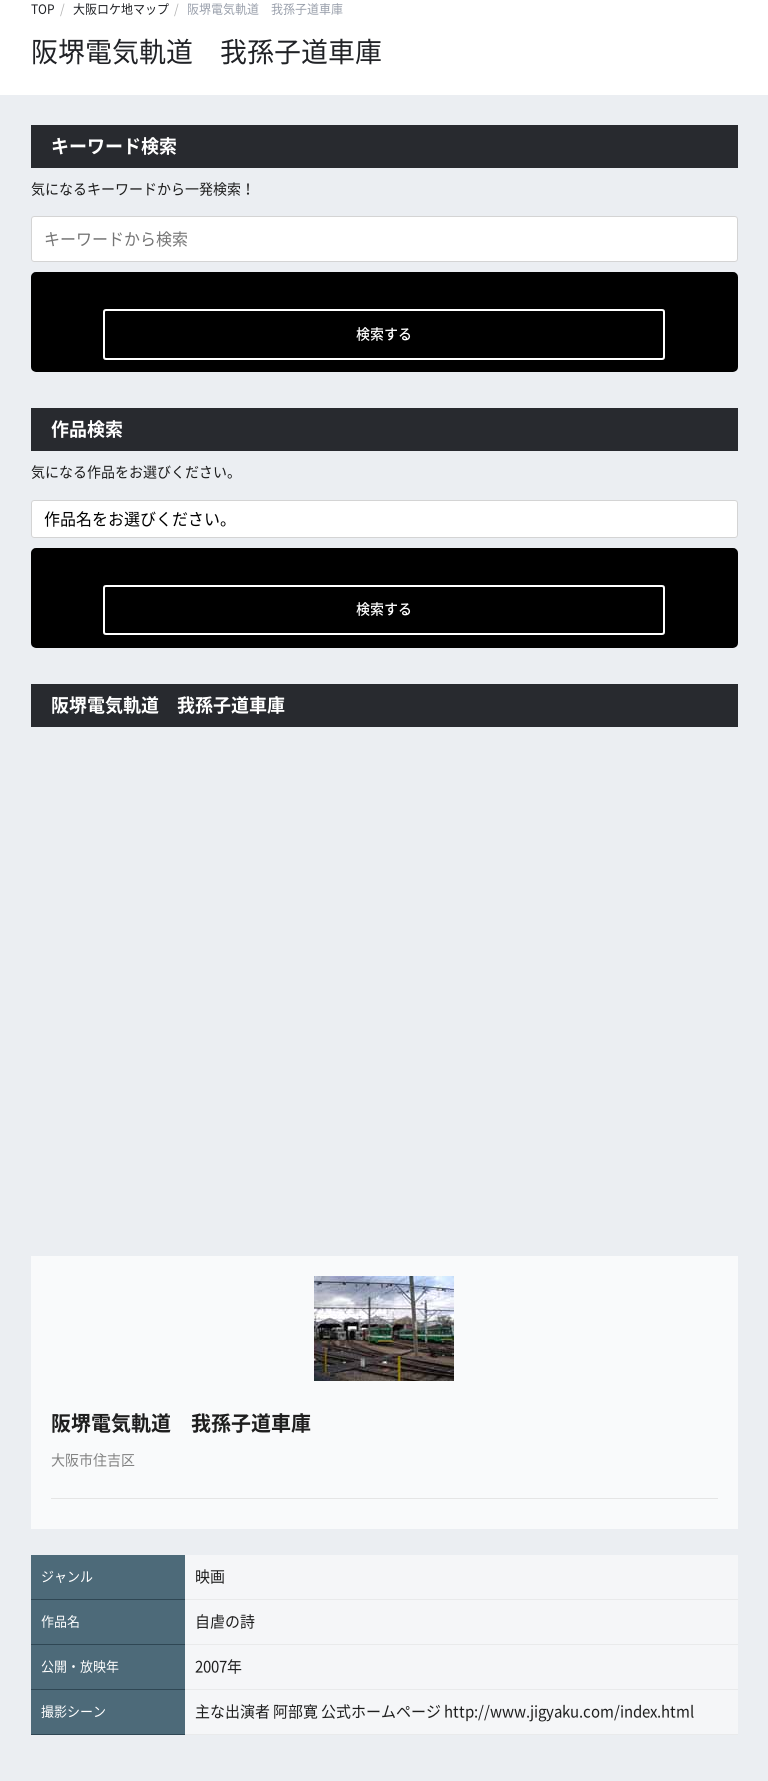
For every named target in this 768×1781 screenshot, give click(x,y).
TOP (43, 9)
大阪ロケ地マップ (121, 9)
